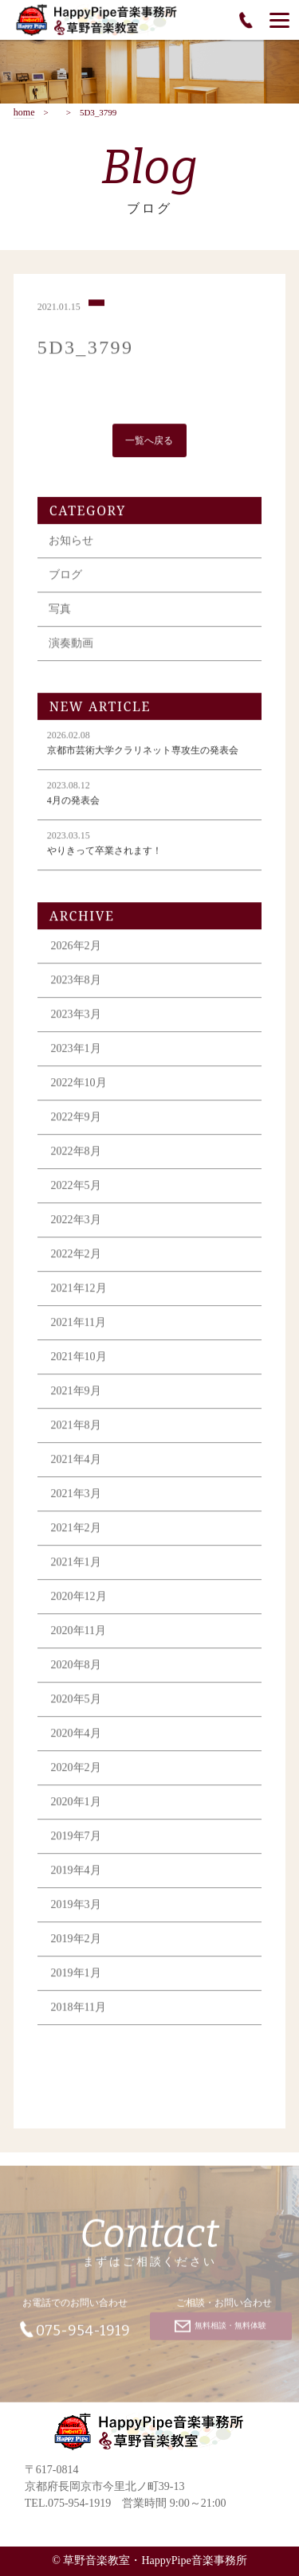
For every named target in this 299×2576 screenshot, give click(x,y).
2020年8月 (76, 1667)
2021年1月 (76, 1564)
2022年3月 (76, 1222)
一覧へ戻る (149, 442)
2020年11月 (78, 1633)
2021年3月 (76, 1496)
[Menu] (279, 20)
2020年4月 (76, 1735)
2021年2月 (76, 1530)
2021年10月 (79, 1359)
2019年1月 (76, 1975)
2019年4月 (76, 1872)
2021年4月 (76, 1462)
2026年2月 (76, 948)
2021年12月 (79, 1290)
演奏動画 (71, 645)
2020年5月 (76, 1701)
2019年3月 (76, 1907)
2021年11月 (78, 1325)
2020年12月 (79, 1599)
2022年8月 (76, 1153)
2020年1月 (76, 1804)
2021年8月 (76, 1427)
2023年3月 (76, 1016)
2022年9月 (76, 1119)
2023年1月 (76, 1051)
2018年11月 (78, 2009)
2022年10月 (79, 1085)
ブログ (65, 577)
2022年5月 (76, 1188)
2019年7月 (76, 1838)
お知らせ (71, 543)
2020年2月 (76, 1770)
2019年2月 (76, 1941)
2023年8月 (76, 982)
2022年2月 (76, 1256)
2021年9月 (76, 1393)
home (24, 112)
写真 (60, 611)
